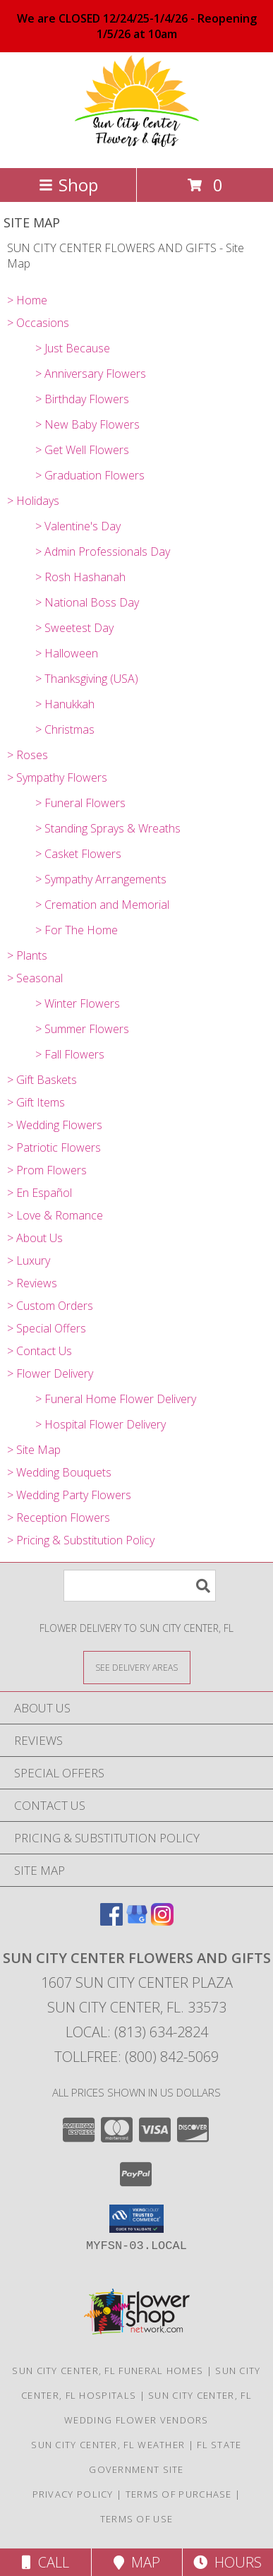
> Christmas (65, 729)
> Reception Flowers (58, 1517)
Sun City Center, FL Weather (108, 2444)
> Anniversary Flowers (90, 373)
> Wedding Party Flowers (69, 1495)
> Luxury (28, 1260)
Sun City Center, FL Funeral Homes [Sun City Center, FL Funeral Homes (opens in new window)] (107, 2370)
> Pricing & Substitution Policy (80, 1540)
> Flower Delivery (50, 1373)
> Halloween (66, 653)
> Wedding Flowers (54, 1125)
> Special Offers (46, 1328)
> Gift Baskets (42, 1079)
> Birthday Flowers (82, 399)
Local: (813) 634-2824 (137, 2031)
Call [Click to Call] (45, 2562)
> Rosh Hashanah (80, 577)
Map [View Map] (137, 2562)
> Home (27, 300)
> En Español (39, 1192)
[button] (136, 2219)
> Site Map (34, 1449)
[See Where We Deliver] (136, 1667)
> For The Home (76, 930)
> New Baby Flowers (87, 424)
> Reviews (32, 1283)
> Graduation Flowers (90, 475)
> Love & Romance (55, 1215)
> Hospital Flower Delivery (100, 1424)
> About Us (35, 1238)
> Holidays (33, 500)
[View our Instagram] (162, 1921)
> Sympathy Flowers (57, 777)
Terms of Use (137, 2518)
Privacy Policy (73, 2494)
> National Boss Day (87, 602)
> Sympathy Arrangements (100, 879)
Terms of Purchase (179, 2494)
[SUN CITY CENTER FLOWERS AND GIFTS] (136, 147)
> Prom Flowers (47, 1170)
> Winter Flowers (77, 1003)
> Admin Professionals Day (102, 551)
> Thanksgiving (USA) (86, 678)
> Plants (27, 955)
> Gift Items (36, 1102)
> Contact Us (39, 1351)
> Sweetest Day (74, 628)
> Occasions (38, 322)
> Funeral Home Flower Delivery (115, 1399)
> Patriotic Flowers (54, 1147)
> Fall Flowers (69, 1054)
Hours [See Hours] (227, 2562)
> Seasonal (35, 978)
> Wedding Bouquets (59, 1472)
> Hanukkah (65, 704)
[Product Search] (139, 1586)
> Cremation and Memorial (102, 904)
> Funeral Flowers (80, 803)
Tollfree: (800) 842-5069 (136, 2056)
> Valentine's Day (78, 526)
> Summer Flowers (82, 1029)
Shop (68, 184)
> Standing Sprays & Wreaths (108, 828)
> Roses (27, 755)
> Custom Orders (50, 1305)
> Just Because (72, 348)
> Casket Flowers (78, 853)
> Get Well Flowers (82, 450)
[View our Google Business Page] (137, 1921)
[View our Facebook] (111, 1921)
